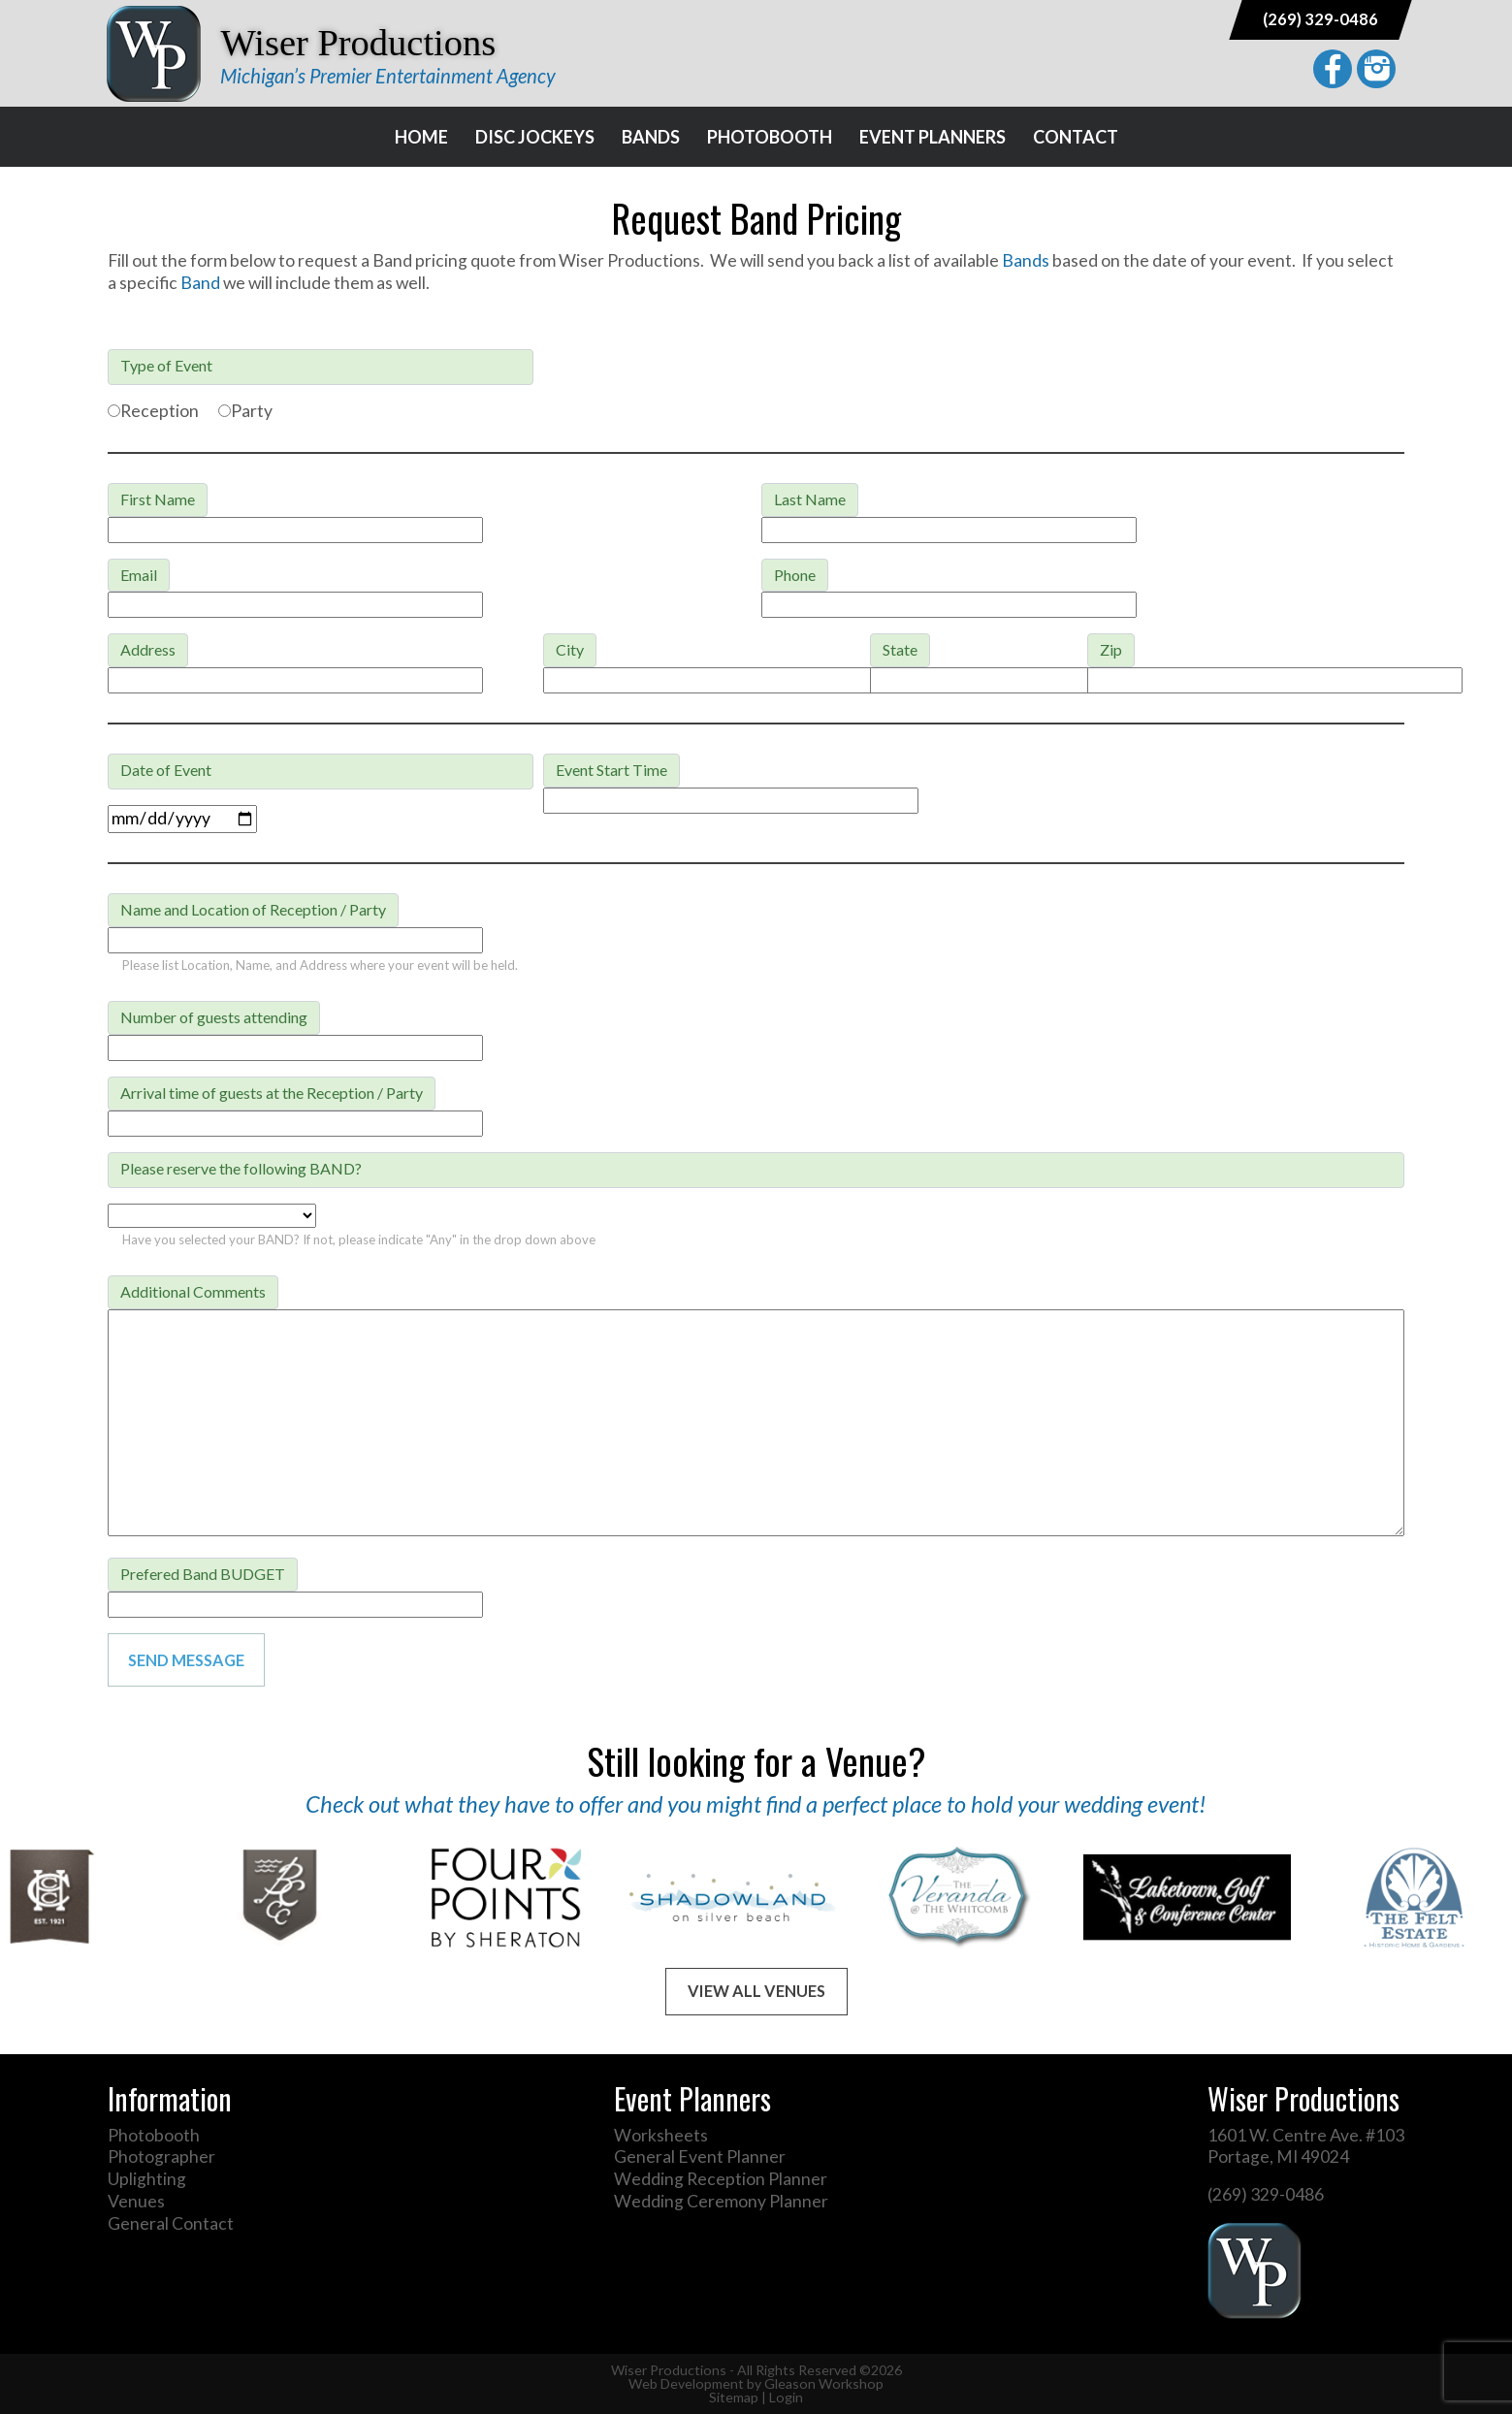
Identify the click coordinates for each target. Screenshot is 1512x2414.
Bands (651, 136)
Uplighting (147, 2179)
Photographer (161, 2156)
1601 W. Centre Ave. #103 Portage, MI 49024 (1305, 2146)
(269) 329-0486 (1320, 19)
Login (786, 2397)
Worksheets (661, 2135)
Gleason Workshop (824, 2383)
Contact (1075, 136)
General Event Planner (700, 2156)
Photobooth (769, 136)
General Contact (171, 2223)
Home (421, 136)
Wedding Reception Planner (720, 2179)
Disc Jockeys (535, 136)
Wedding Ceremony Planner (721, 2201)
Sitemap (733, 2397)
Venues (136, 2201)
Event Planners (932, 136)
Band (201, 283)
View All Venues (756, 1990)
